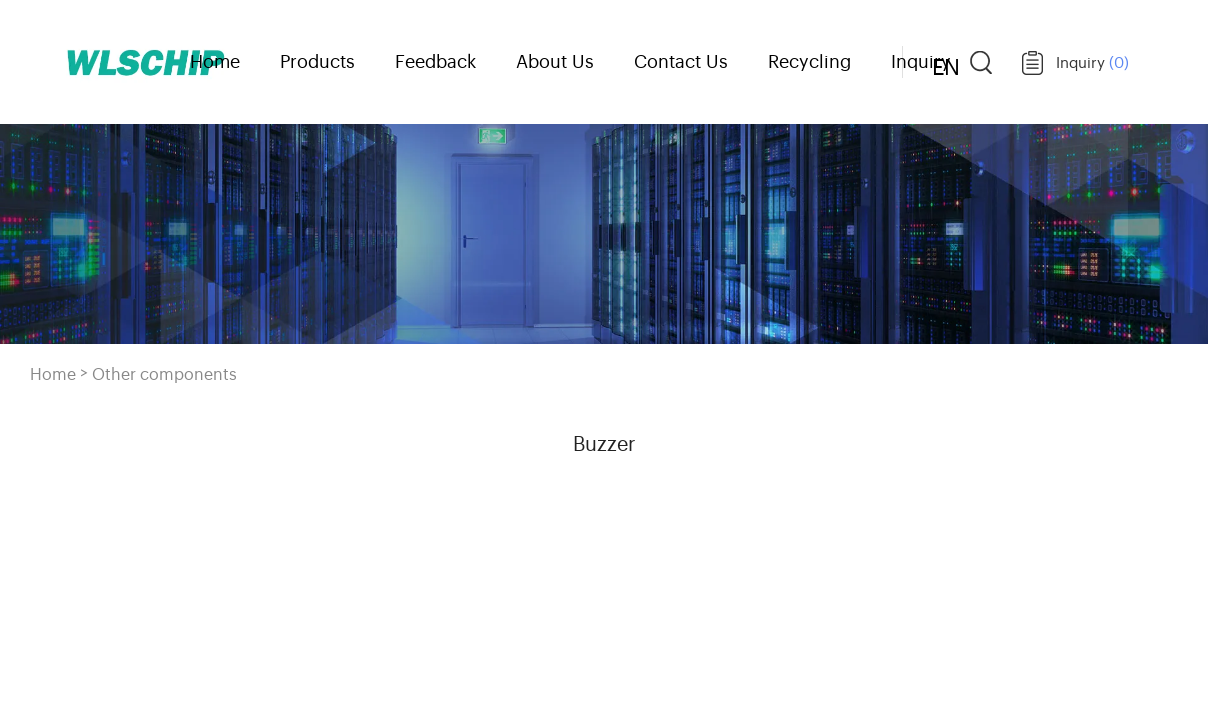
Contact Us (681, 60)
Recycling (809, 60)
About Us (555, 60)
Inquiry (1092, 61)
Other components (164, 373)
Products (317, 60)
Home (215, 60)
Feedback (435, 60)
